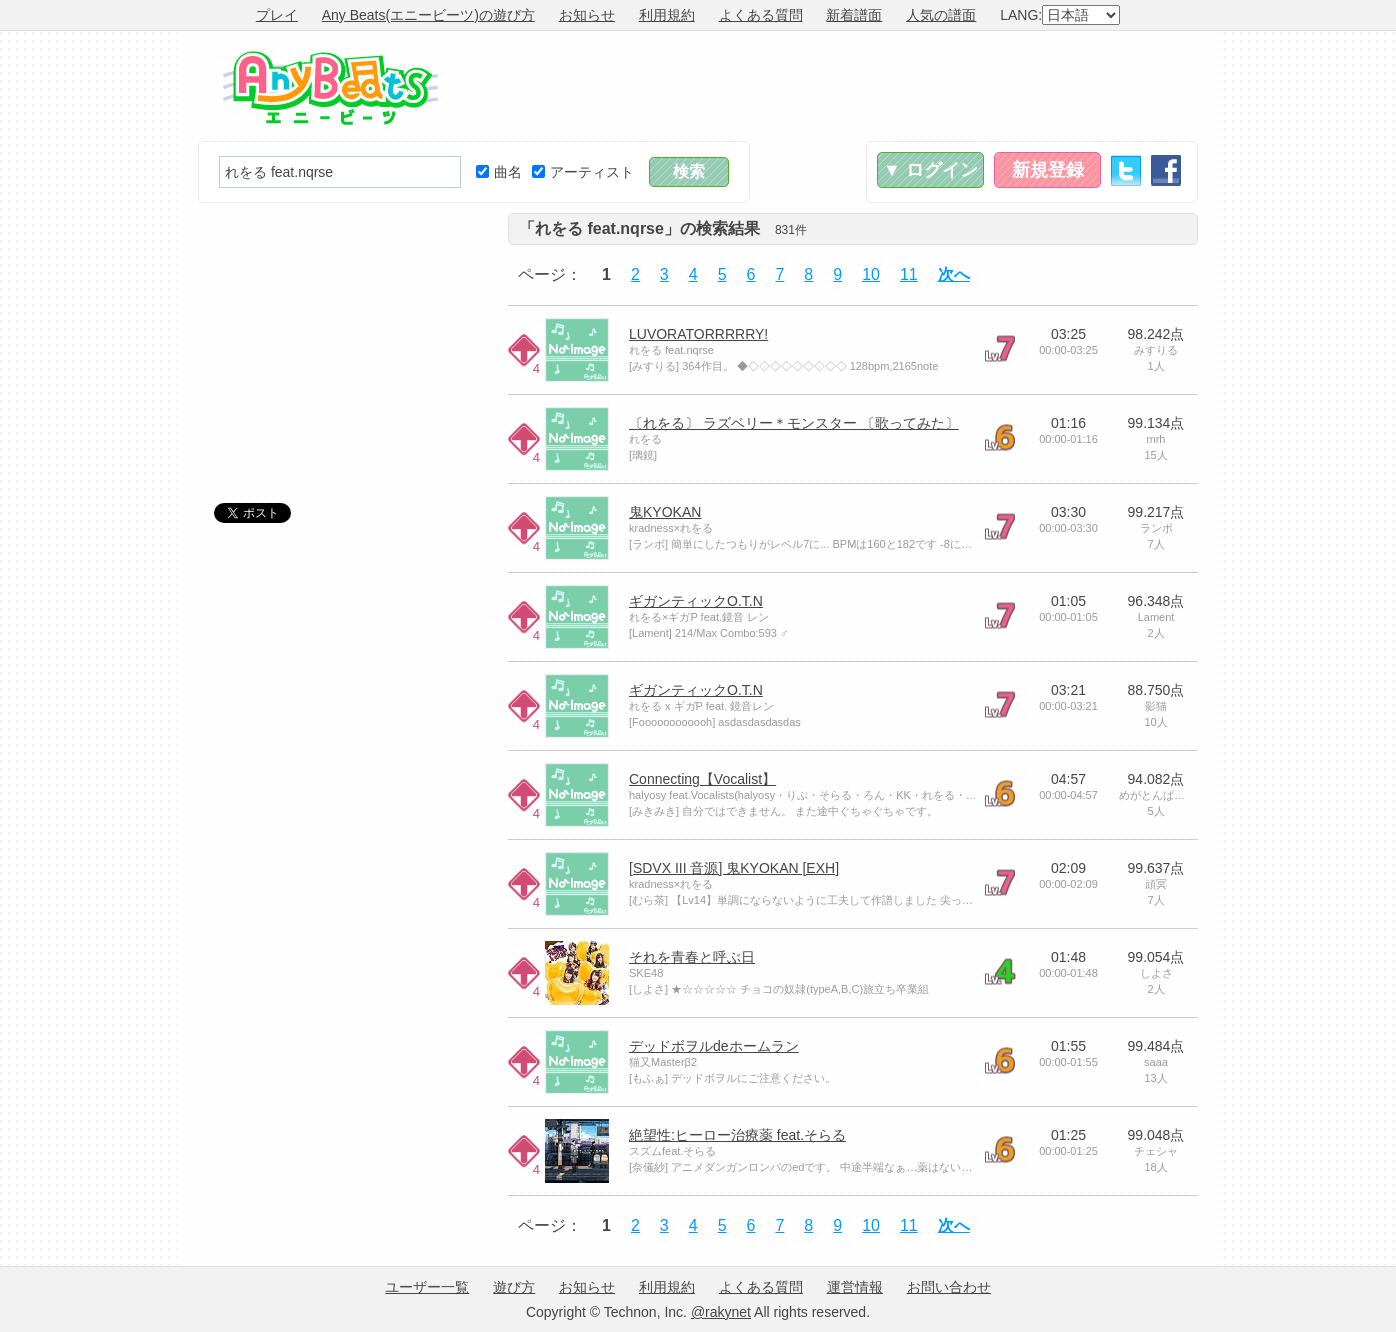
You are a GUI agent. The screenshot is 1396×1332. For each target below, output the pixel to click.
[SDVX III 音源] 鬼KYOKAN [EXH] (734, 868)
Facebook (1166, 170)
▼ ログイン (930, 170)
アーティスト (583, 172)
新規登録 (1048, 170)
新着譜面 (854, 15)
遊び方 (514, 1287)
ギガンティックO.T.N (696, 601)
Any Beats (330, 88)
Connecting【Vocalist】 (702, 779)
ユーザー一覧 (427, 1287)
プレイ (277, 15)
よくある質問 (761, 15)
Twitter (1126, 170)
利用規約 (667, 15)
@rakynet (721, 1312)
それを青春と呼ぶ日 (692, 957)
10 (871, 274)
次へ (954, 274)
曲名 (499, 172)
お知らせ (587, 15)
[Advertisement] (834, 86)
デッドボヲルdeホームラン (714, 1046)
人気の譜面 (941, 15)
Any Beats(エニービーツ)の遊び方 (428, 15)
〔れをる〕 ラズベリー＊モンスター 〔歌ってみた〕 (794, 423)
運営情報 (855, 1287)
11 (909, 274)
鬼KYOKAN (665, 512)
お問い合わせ (949, 1287)
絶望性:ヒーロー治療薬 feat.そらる (737, 1135)
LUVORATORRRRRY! (698, 334)
